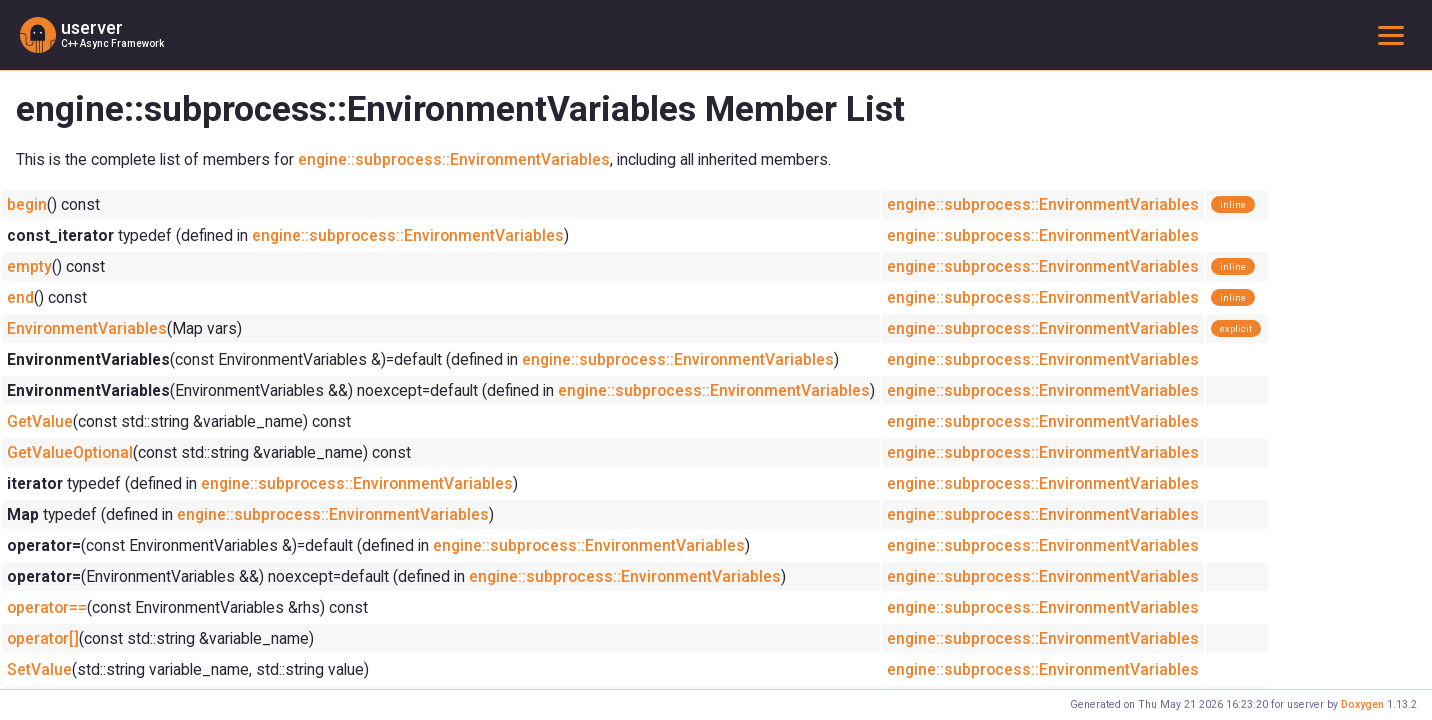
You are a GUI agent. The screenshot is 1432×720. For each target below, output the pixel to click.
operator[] (43, 638)
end (20, 297)
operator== (47, 607)
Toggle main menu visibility (1395, 34)
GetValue (40, 421)
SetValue (39, 669)
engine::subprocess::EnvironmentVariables (454, 159)
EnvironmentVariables (87, 328)
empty (29, 266)
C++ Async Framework (112, 43)
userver (92, 28)
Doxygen (1362, 704)
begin (27, 204)
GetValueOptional (70, 452)
